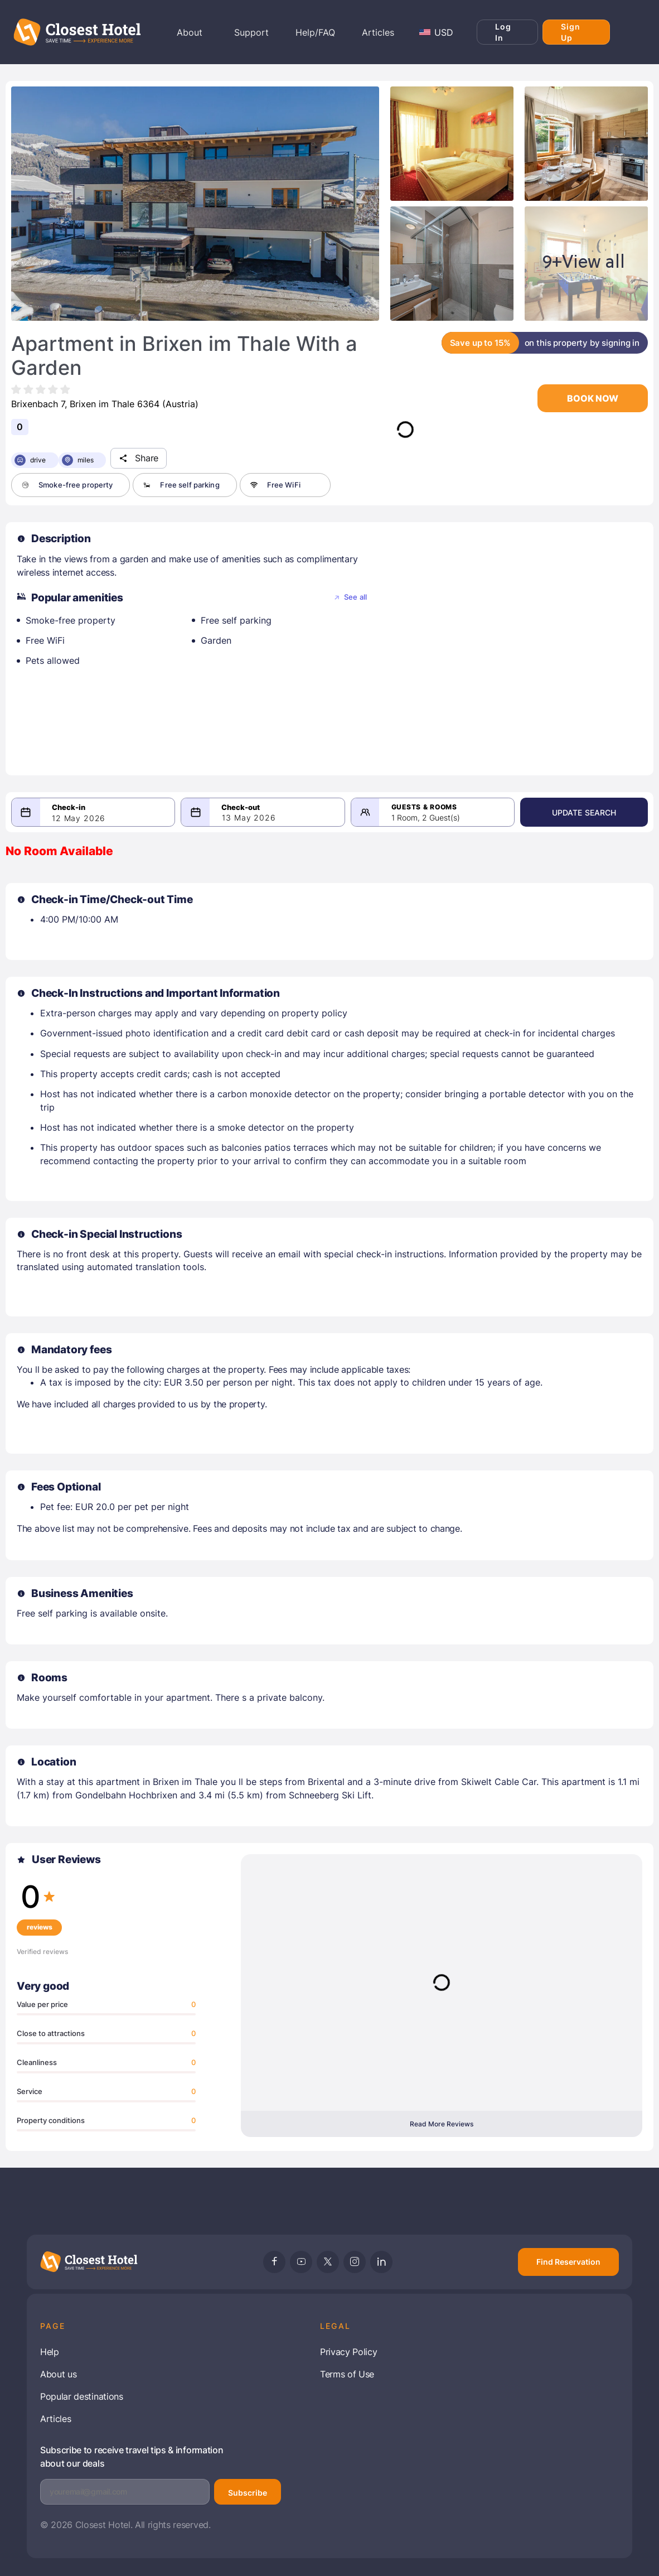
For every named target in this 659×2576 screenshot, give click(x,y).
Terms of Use (347, 2374)
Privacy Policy (348, 2351)
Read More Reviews (441, 2124)
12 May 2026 (78, 818)
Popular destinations (81, 2396)
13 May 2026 (252, 817)
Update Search (589, 812)
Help (49, 2351)
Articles (55, 2418)
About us (58, 2374)
